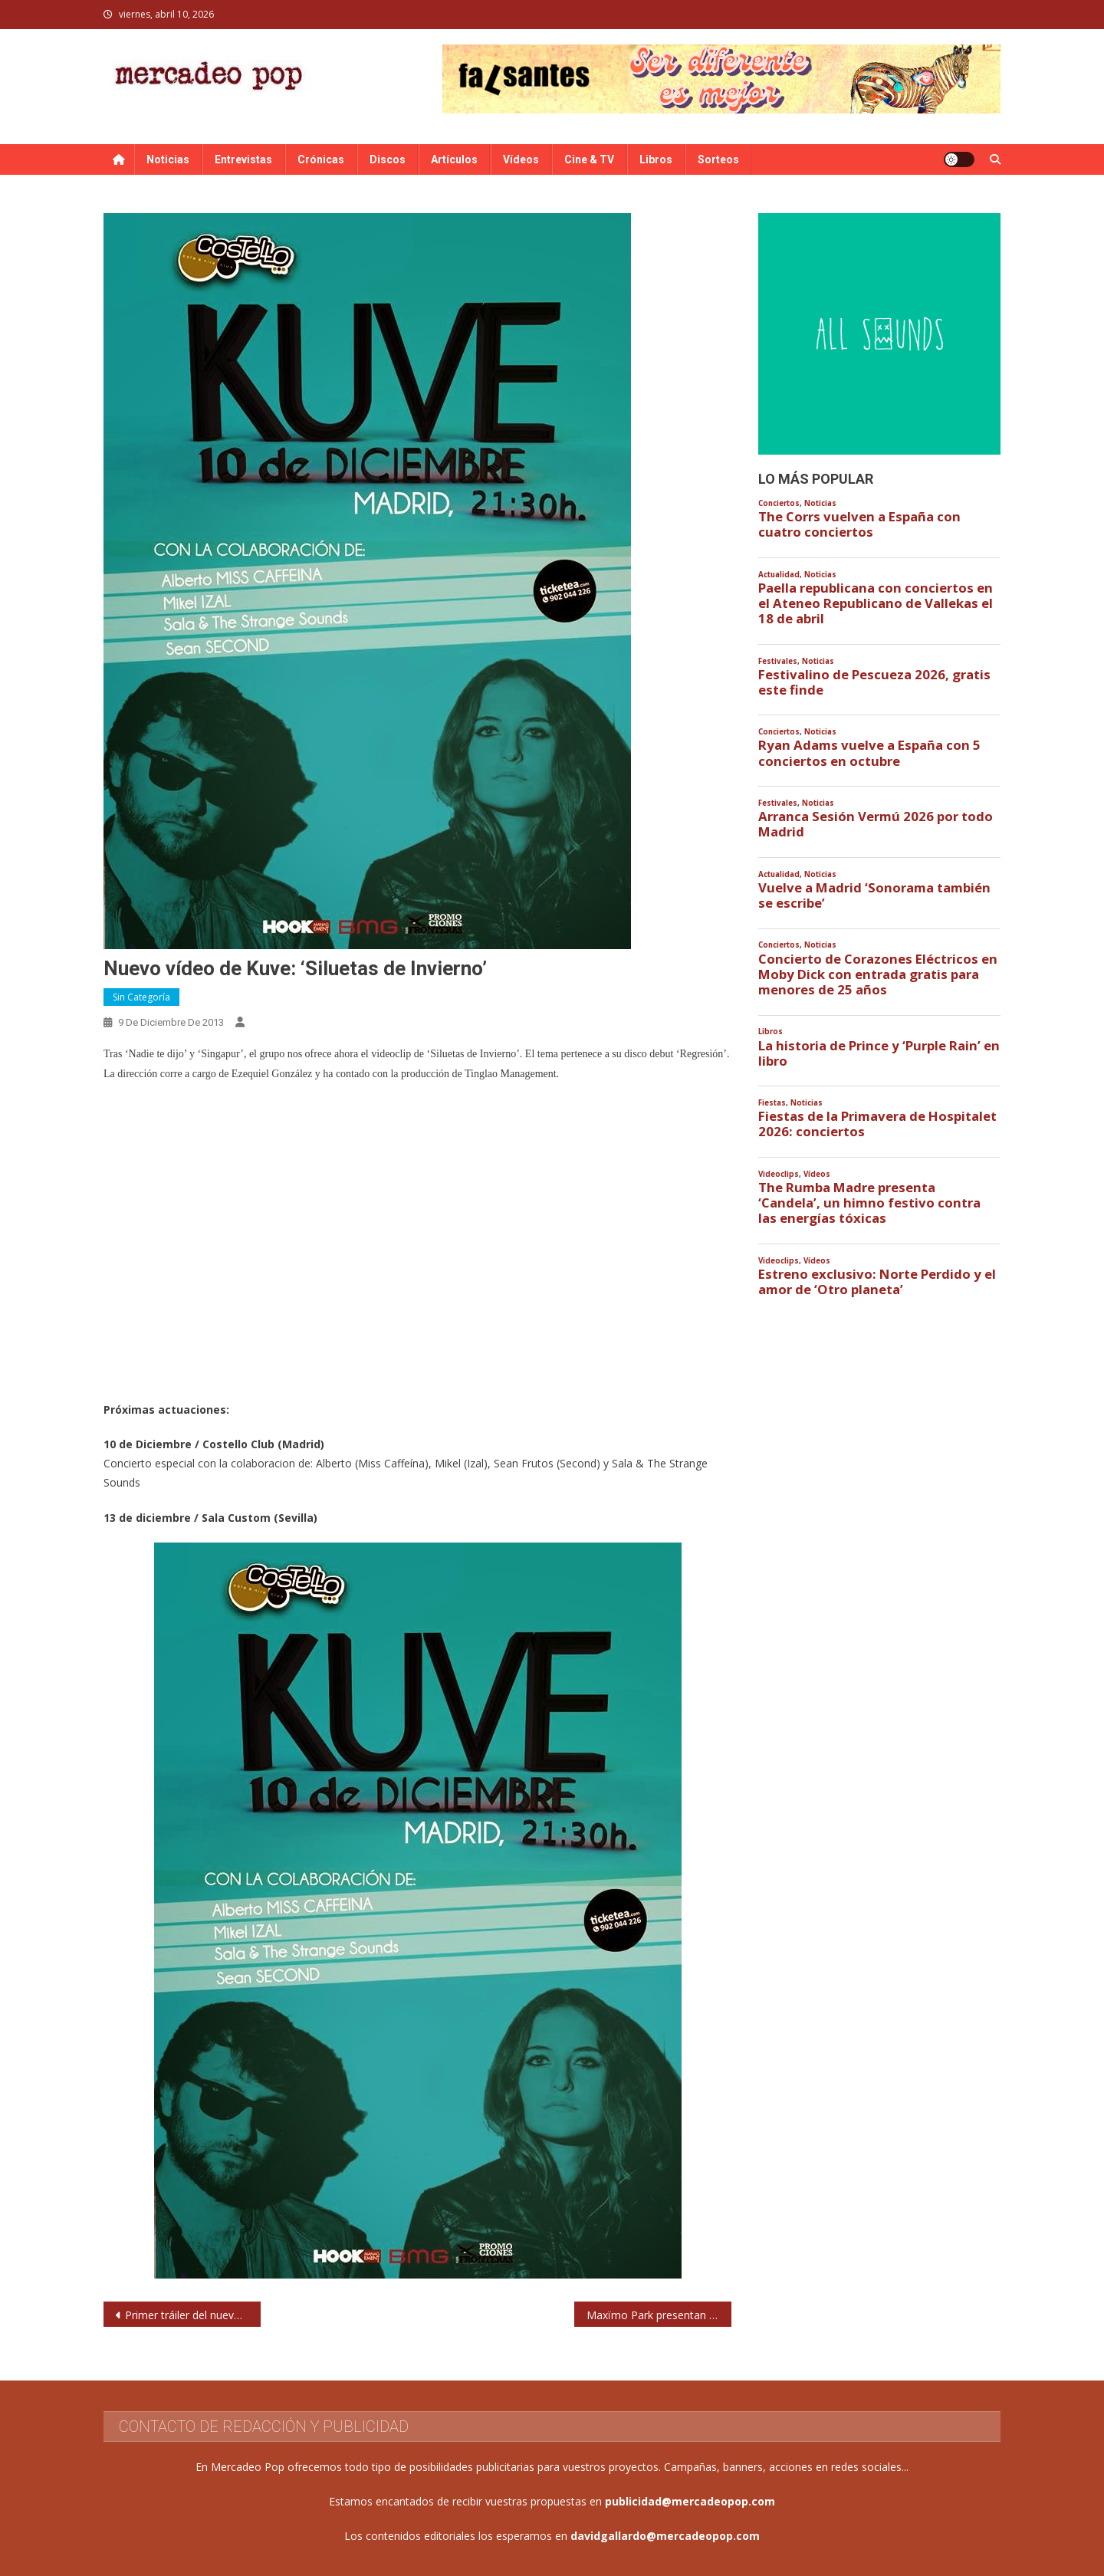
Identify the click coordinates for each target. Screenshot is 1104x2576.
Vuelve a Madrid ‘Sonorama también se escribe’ (874, 895)
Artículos (454, 159)
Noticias (167, 159)
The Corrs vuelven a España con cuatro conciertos (859, 524)
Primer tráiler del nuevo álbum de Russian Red (193, 2315)
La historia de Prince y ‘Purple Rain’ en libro (879, 1053)
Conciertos (779, 503)
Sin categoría (141, 997)
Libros (655, 159)
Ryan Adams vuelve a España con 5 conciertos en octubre (869, 753)
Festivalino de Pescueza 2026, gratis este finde (874, 682)
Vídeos (521, 159)
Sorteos (718, 159)
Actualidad (779, 575)
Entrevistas (243, 159)
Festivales (777, 661)
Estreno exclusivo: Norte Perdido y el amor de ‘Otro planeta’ (877, 1282)
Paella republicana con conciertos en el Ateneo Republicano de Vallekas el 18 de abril (875, 603)
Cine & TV (589, 159)
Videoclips (778, 1174)
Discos (388, 159)
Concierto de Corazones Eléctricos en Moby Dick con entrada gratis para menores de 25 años (877, 974)
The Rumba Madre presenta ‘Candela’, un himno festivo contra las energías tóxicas (869, 1203)
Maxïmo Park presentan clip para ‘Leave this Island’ (658, 2315)
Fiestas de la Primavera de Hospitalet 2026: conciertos (877, 1124)
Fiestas (772, 1103)
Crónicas (320, 159)
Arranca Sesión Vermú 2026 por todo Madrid (875, 824)
